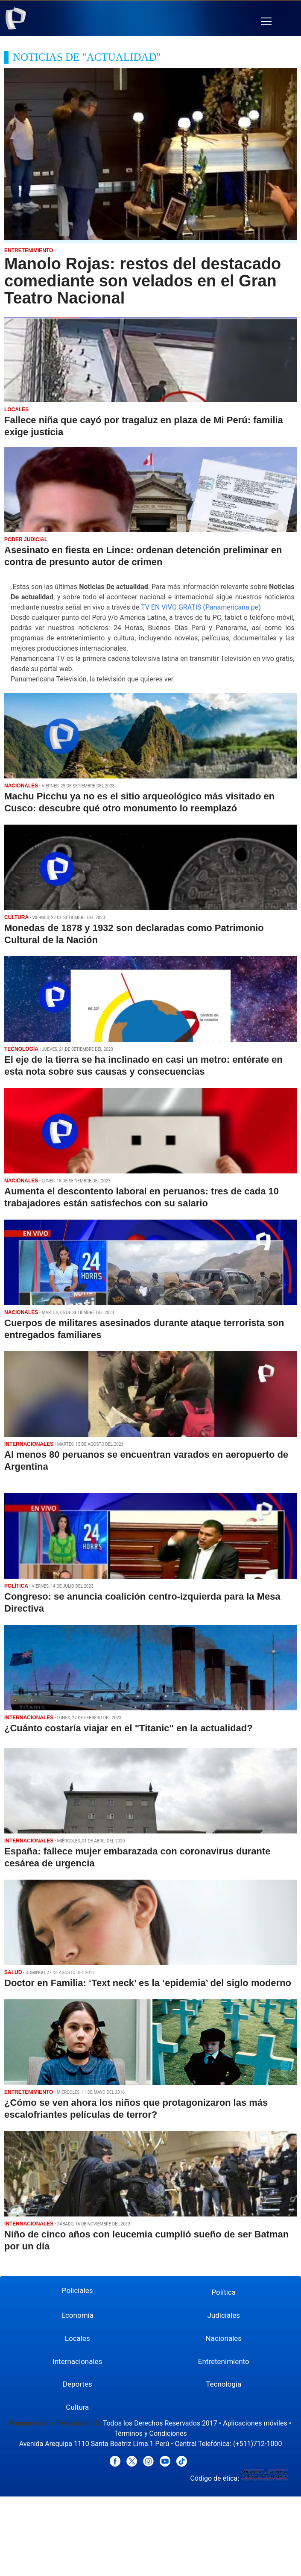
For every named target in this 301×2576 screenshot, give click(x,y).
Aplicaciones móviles (255, 2423)
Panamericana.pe (231, 607)
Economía (77, 2315)
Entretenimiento (223, 2361)
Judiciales (223, 2315)
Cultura (77, 2407)
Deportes (77, 2384)
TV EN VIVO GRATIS (171, 607)
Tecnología (223, 2384)
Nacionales (223, 2338)
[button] (266, 21)
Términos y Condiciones (150, 2433)
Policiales (77, 2290)
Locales (77, 2338)
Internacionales (77, 2361)
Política (224, 2292)
